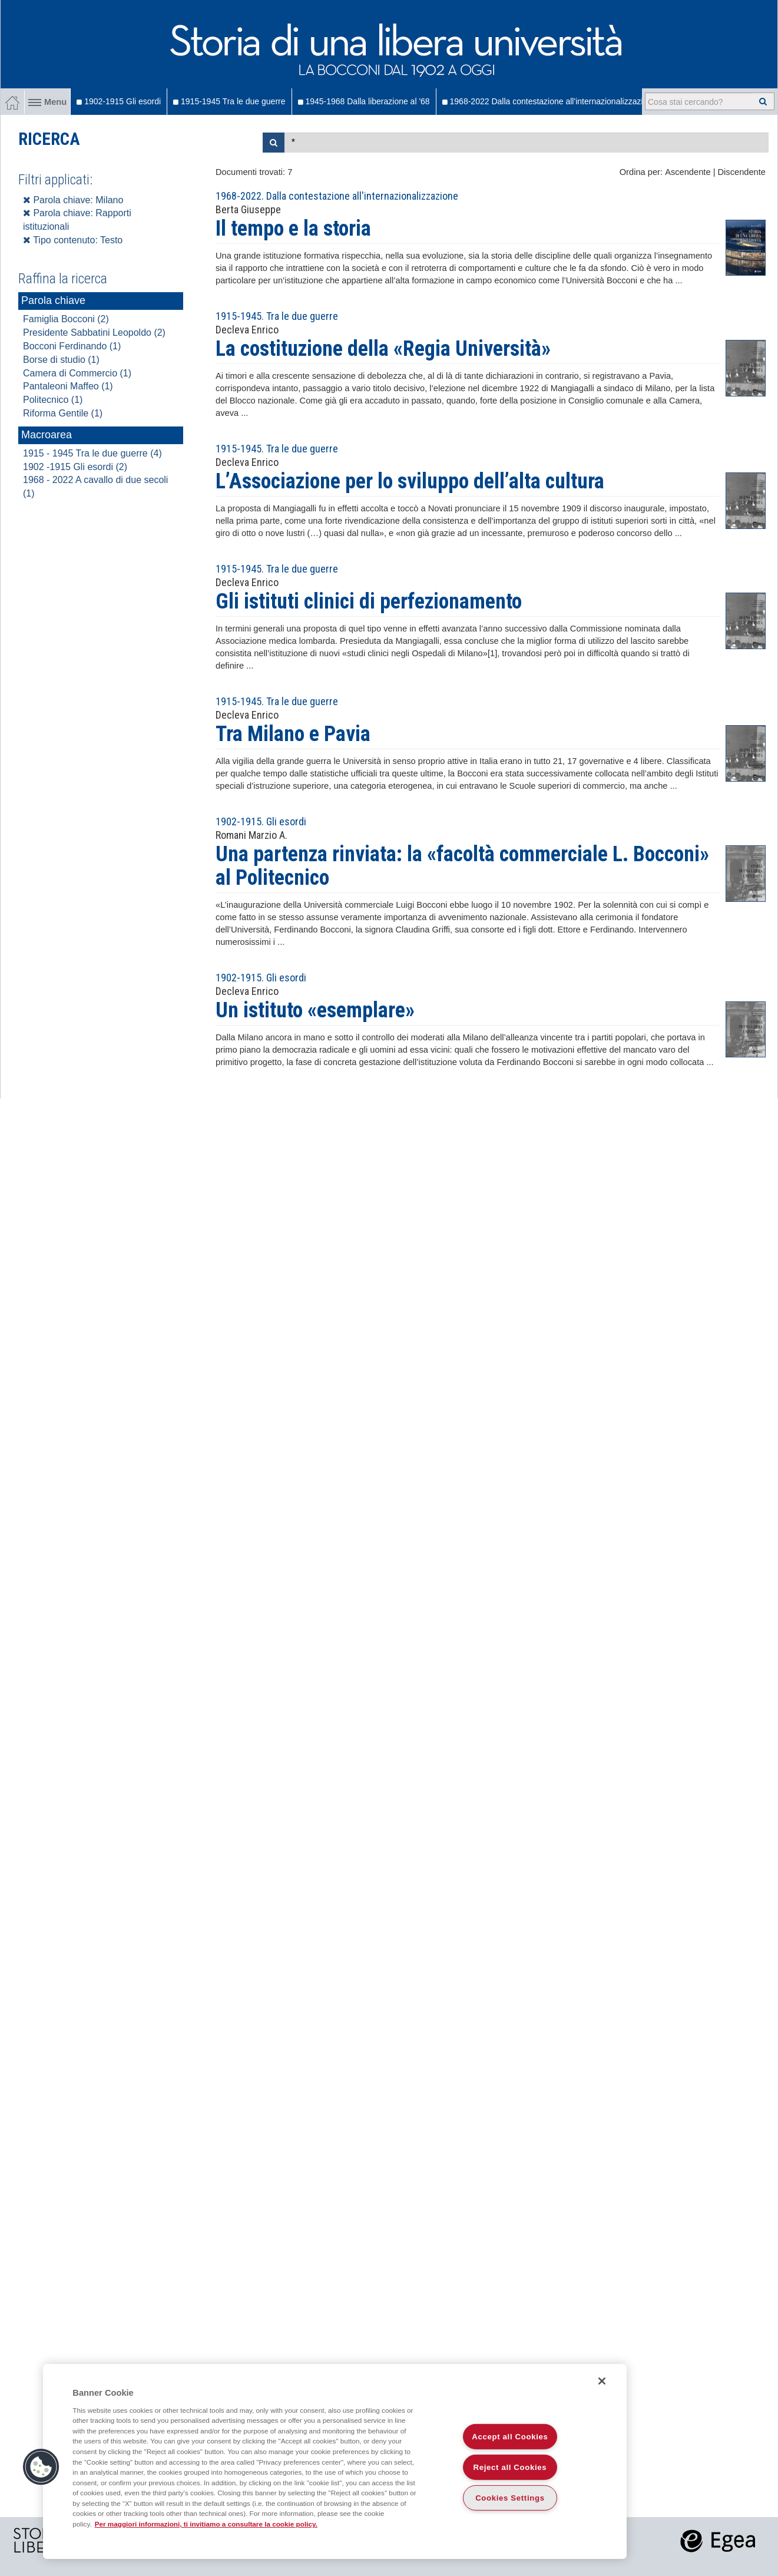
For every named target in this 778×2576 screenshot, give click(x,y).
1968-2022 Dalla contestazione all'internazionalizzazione (549, 101)
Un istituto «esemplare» (315, 1010)
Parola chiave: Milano (73, 200)
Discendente (742, 172)
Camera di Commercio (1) (77, 373)
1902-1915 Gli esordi (119, 101)
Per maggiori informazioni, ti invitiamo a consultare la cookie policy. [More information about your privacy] (206, 2524)
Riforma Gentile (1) (62, 413)
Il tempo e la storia (293, 228)
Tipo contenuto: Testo (73, 240)
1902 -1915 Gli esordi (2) (75, 467)
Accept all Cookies (510, 2436)
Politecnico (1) (52, 400)
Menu (47, 102)
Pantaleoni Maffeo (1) (68, 386)
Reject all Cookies (510, 2467)
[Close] (602, 2381)
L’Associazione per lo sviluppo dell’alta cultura (410, 481)
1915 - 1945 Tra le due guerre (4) (92, 453)
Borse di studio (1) (61, 360)
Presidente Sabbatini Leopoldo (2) (94, 333)
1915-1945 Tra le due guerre (229, 101)
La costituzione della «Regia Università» (383, 348)
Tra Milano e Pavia (293, 734)
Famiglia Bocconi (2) (66, 319)
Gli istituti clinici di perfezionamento (369, 601)
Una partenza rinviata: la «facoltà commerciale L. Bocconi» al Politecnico (462, 866)
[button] (41, 2467)
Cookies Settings (510, 2498)
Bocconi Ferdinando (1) (72, 346)
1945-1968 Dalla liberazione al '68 (364, 101)
